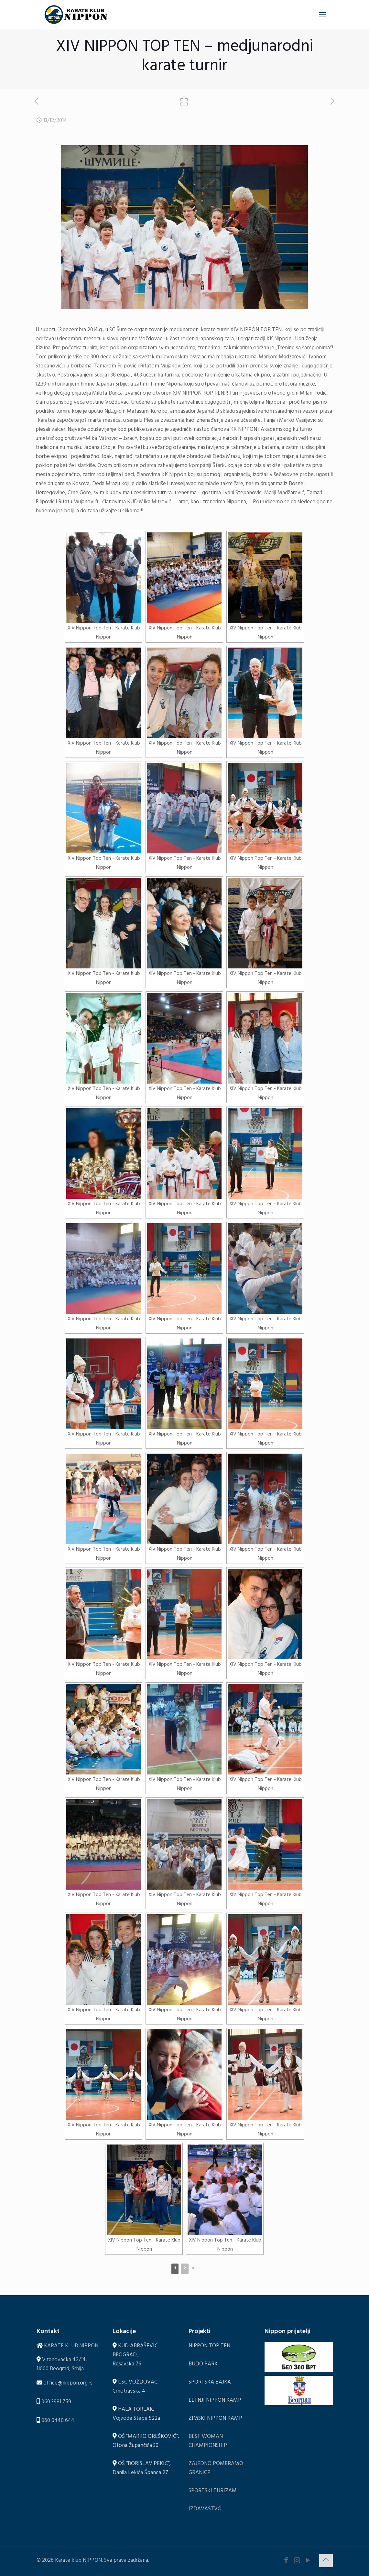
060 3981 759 (56, 2402)
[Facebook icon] (286, 2562)
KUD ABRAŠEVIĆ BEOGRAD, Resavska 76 (135, 2355)
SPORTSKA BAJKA (210, 2382)
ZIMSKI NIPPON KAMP (215, 2419)
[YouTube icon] (308, 2562)
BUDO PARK (203, 2364)
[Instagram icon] (297, 2562)
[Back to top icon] (326, 2560)
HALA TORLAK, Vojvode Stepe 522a (136, 2414)
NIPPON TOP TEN (209, 2346)
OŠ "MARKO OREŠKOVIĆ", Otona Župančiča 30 (146, 2441)
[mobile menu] (322, 14)
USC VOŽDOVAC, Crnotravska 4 (136, 2387)
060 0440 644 (57, 2421)
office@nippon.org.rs (67, 2383)
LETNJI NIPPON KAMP (215, 2401)
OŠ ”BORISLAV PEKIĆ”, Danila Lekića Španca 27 (142, 2469)
